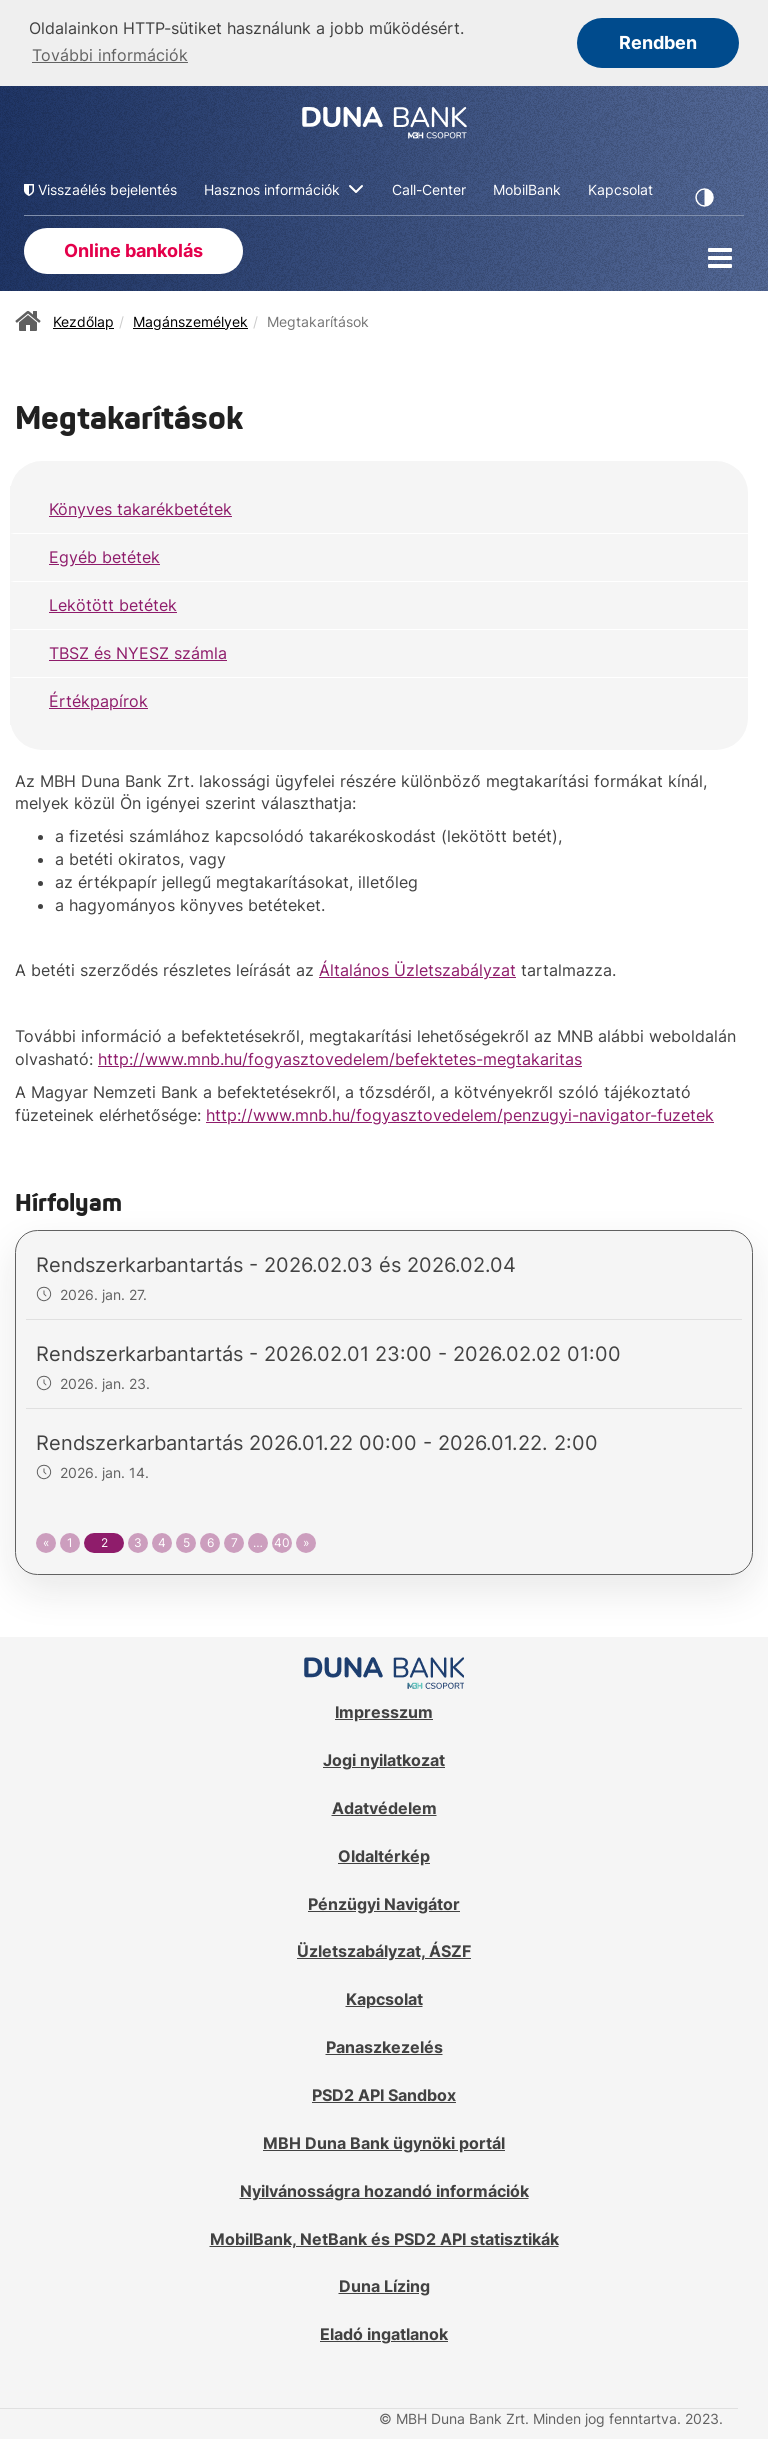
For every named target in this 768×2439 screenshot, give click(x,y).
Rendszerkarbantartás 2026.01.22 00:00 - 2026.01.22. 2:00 (317, 1441)
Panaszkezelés (384, 2045)
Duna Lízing (384, 2284)
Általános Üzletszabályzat (417, 968)
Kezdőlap (83, 318)
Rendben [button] (658, 42)
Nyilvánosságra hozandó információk (384, 2189)
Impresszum (384, 1710)
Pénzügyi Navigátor (384, 1902)
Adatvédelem (384, 1806)
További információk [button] (110, 55)
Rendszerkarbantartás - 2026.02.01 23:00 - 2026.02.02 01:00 (328, 1352)
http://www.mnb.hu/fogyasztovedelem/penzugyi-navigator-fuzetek (460, 1113)
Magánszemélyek (190, 318)
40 (282, 1540)
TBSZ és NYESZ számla (138, 651)
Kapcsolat (384, 1997)
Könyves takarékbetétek (140, 507)
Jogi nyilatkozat (384, 1758)
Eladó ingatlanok (384, 2332)
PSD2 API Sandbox (384, 2093)
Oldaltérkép (384, 1854)
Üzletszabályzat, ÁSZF (384, 1949)
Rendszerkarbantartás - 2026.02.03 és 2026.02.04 (276, 1263)
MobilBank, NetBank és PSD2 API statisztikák (384, 2236)
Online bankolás (133, 248)
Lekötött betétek (113, 603)
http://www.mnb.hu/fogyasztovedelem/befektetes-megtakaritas (340, 1057)
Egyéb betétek (104, 555)
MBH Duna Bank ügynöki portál (384, 2141)
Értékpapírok (98, 699)
